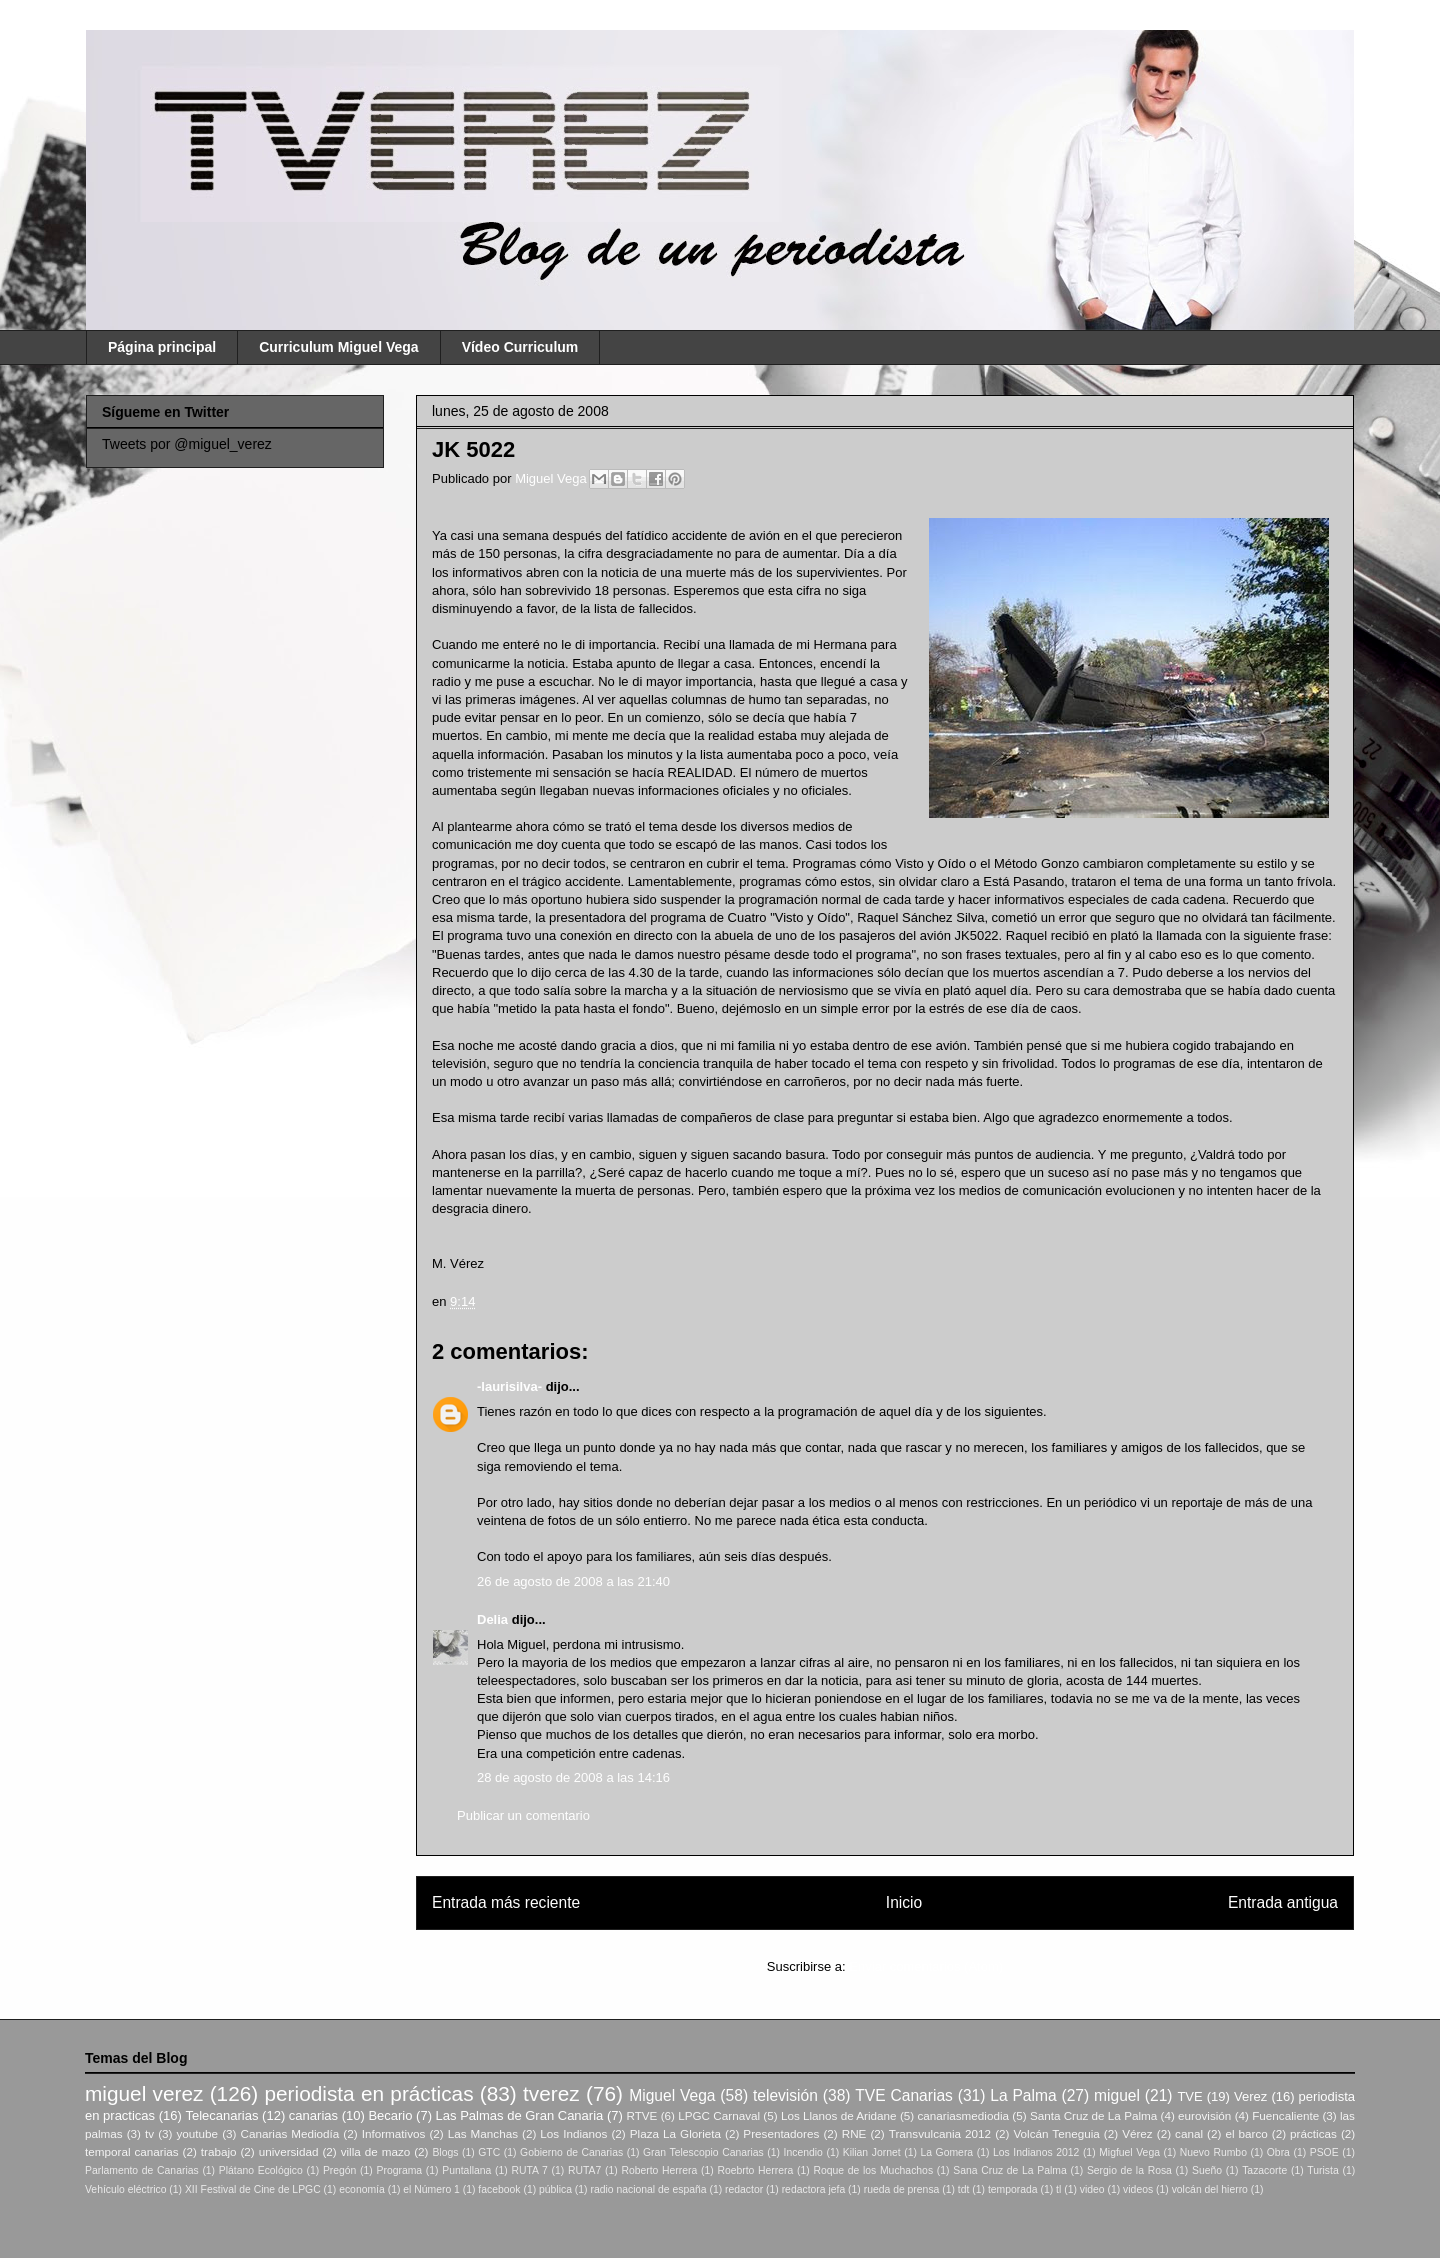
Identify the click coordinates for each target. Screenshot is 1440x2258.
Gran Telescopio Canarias (703, 2152)
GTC (489, 2152)
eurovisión (1204, 2115)
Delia (492, 1619)
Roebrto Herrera (755, 2170)
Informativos (394, 2133)
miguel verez (144, 2093)
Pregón (340, 2170)
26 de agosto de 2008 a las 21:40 (573, 1581)
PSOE (1324, 2152)
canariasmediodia (963, 2115)
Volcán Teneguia (1056, 2133)
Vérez (1137, 2133)
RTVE (641, 2115)
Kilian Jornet (872, 2152)
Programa (400, 2170)
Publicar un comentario (523, 1815)
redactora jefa (814, 2189)
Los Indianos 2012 (1036, 2152)
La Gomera (946, 2152)
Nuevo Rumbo (1213, 2152)
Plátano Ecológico (261, 2170)
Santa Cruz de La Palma (1093, 2115)
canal (1189, 2133)
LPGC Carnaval (719, 2115)
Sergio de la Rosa (1129, 2170)
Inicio (904, 1902)
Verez (1250, 2096)
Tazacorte (1264, 2170)
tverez (551, 2093)
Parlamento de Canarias (142, 2170)
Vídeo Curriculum (520, 347)
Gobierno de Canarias (571, 2152)
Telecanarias (221, 2115)
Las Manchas (483, 2133)
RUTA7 (584, 2170)
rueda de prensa (902, 2189)
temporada (1013, 2189)
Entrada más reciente (506, 1902)
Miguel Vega (552, 478)
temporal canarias (132, 2151)
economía (362, 2189)
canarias (313, 2115)
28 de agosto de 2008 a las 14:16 (573, 1777)
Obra (1278, 2152)
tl (1058, 2189)
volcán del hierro (1210, 2189)
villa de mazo (376, 2151)
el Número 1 (431, 2189)
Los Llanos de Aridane (839, 2115)
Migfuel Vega (1129, 2152)
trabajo (219, 2151)
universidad (289, 2151)
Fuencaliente (1285, 2115)
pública (555, 2189)
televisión (785, 2095)
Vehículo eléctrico (125, 2189)
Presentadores (781, 2133)
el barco (1246, 2133)
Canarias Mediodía (289, 2133)
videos (1138, 2189)
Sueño (1207, 2170)
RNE (854, 2133)
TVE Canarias (904, 2095)
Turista (1322, 2170)
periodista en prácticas (368, 2093)
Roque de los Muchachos (873, 2170)
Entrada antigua (1283, 1902)
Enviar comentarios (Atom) (926, 1966)
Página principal (162, 347)
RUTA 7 (529, 2170)
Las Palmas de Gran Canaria (520, 2115)
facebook (499, 2189)
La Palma (1023, 2095)
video (1092, 2189)
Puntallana (466, 2170)
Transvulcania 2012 (940, 2133)
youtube (198, 2133)
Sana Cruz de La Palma (1010, 2170)
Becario (390, 2115)
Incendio (803, 2152)
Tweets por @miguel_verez (187, 444)
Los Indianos (573, 2133)
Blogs (445, 2152)
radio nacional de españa (648, 2189)
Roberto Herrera (659, 2170)
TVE (1189, 2096)
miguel (1117, 2095)
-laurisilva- (509, 1386)
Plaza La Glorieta (675, 2133)
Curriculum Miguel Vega (338, 347)
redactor (744, 2189)
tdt (964, 2189)
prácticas (1313, 2133)
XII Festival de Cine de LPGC (253, 2189)
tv (149, 2133)
